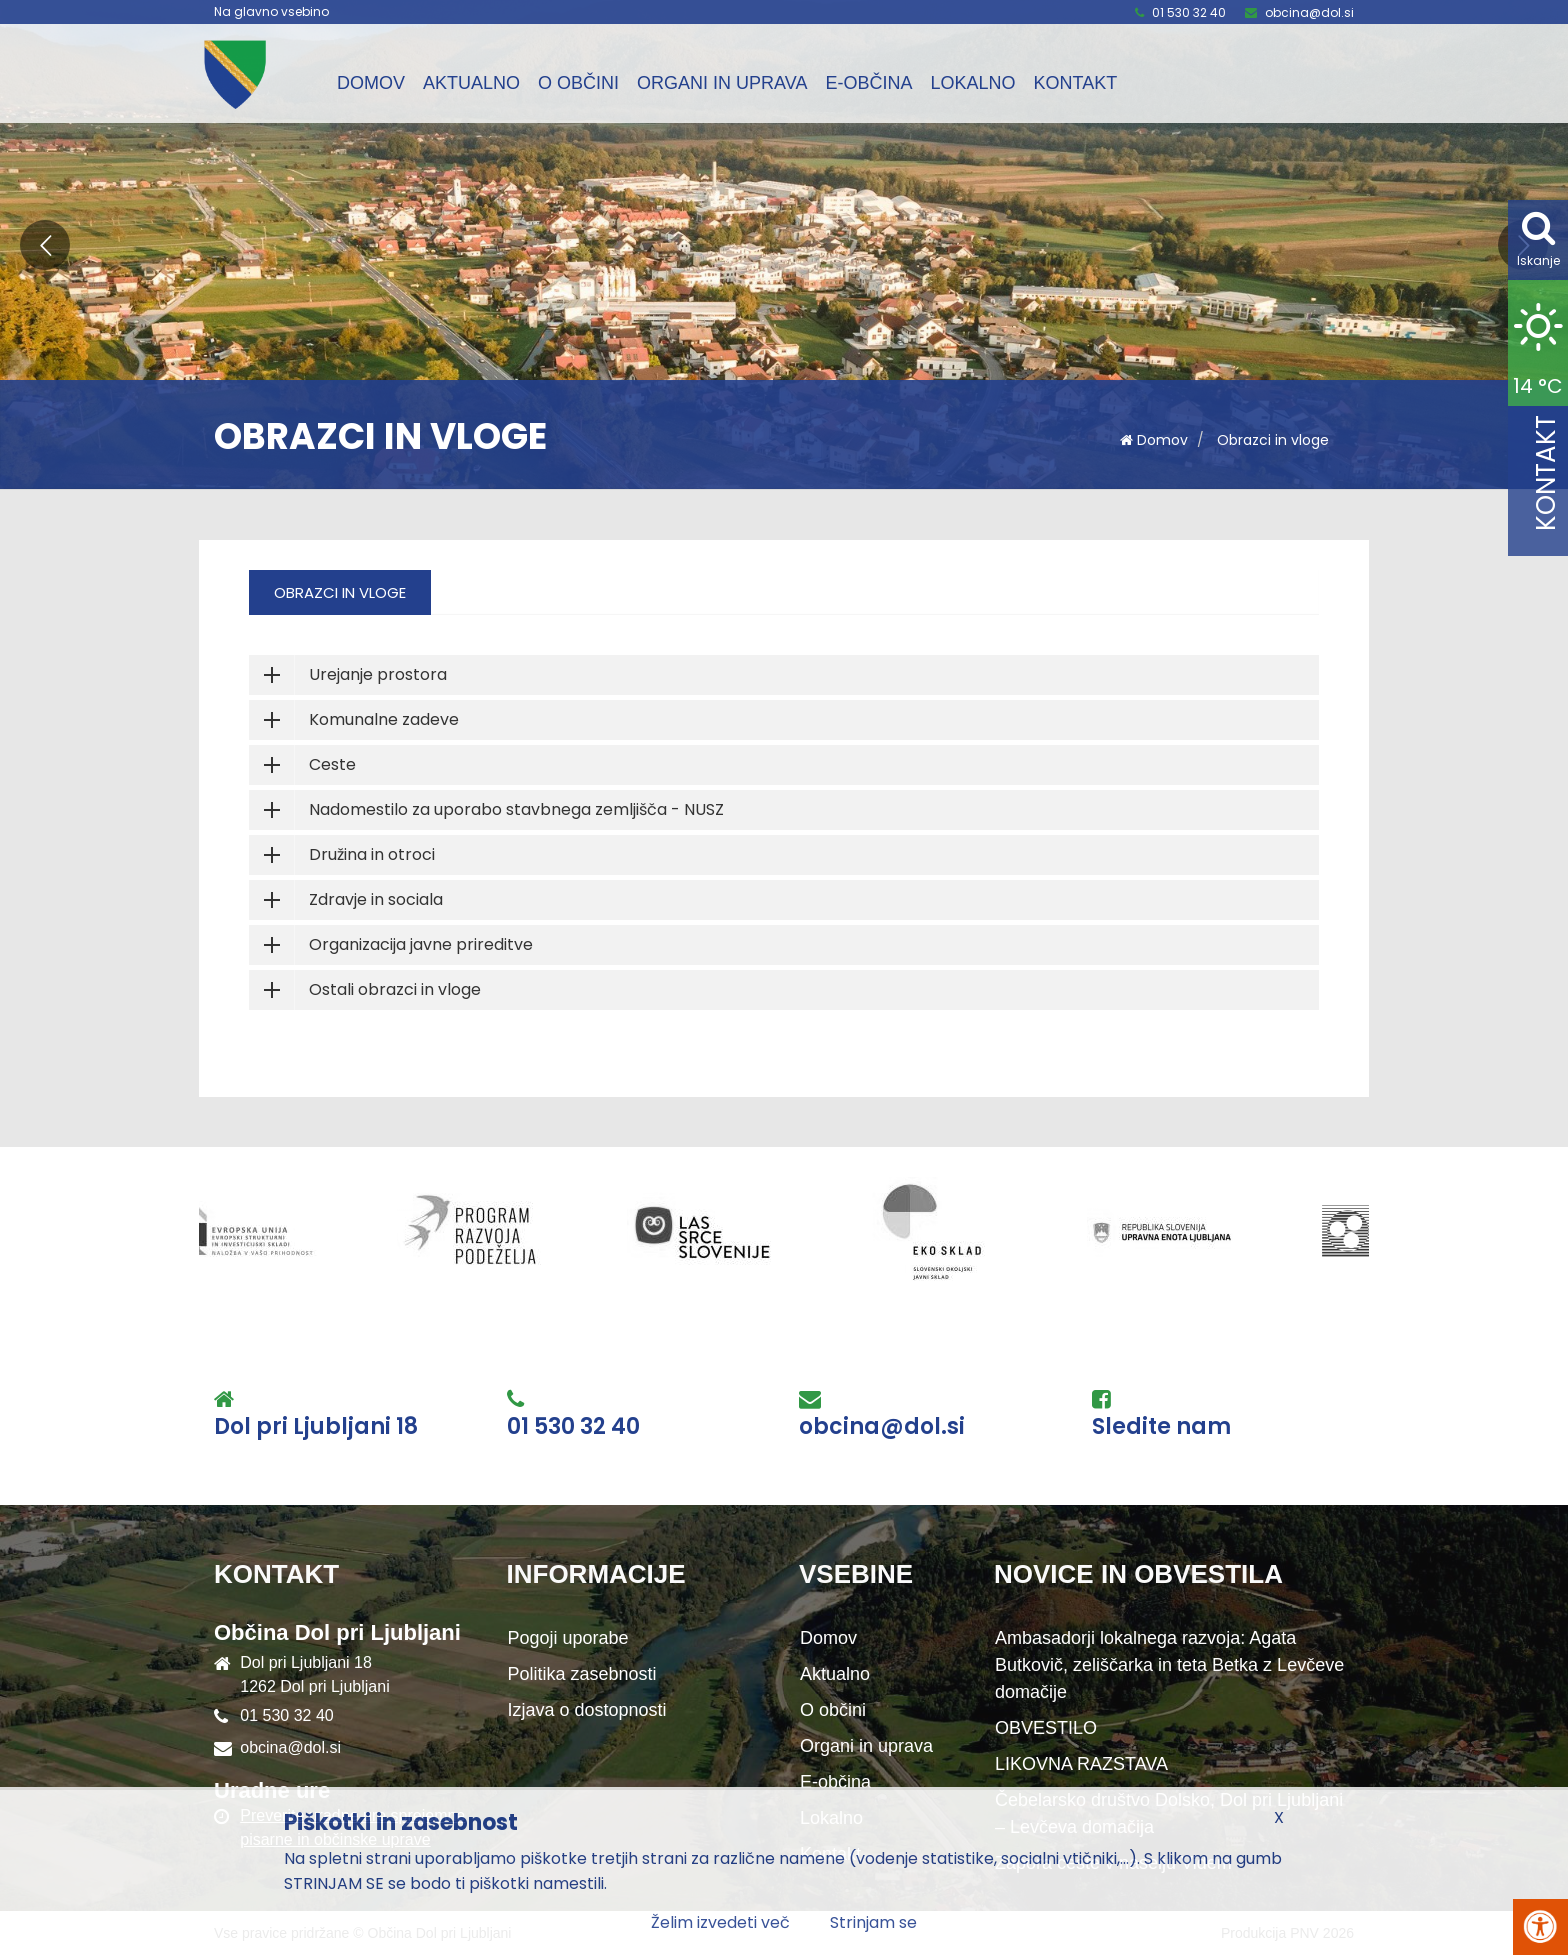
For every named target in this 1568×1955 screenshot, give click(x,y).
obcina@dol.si (1309, 12)
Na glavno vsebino (271, 12)
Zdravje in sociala (376, 899)
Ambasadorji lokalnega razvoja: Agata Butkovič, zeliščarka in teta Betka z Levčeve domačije (1169, 1665)
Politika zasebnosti (582, 1674)
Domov (371, 83)
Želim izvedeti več (720, 1922)
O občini (578, 83)
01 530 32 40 (1189, 12)
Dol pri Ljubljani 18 (316, 1427)
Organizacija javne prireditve (421, 944)
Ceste (332, 764)
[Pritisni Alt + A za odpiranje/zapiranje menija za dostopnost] (1540, 1927)
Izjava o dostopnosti (587, 1710)
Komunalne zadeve (384, 719)
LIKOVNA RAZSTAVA (1081, 1764)
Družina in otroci (372, 854)
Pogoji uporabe (568, 1638)
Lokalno (972, 83)
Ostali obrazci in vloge (395, 989)
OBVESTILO (1046, 1728)
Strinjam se (873, 1922)
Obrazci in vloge (1273, 440)
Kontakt (1075, 83)
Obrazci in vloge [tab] (340, 592)
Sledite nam (1161, 1427)
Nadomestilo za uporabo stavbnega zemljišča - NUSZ (516, 809)
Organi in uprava (722, 83)
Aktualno (471, 83)
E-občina (868, 83)
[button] (45, 245)
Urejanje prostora (378, 674)
